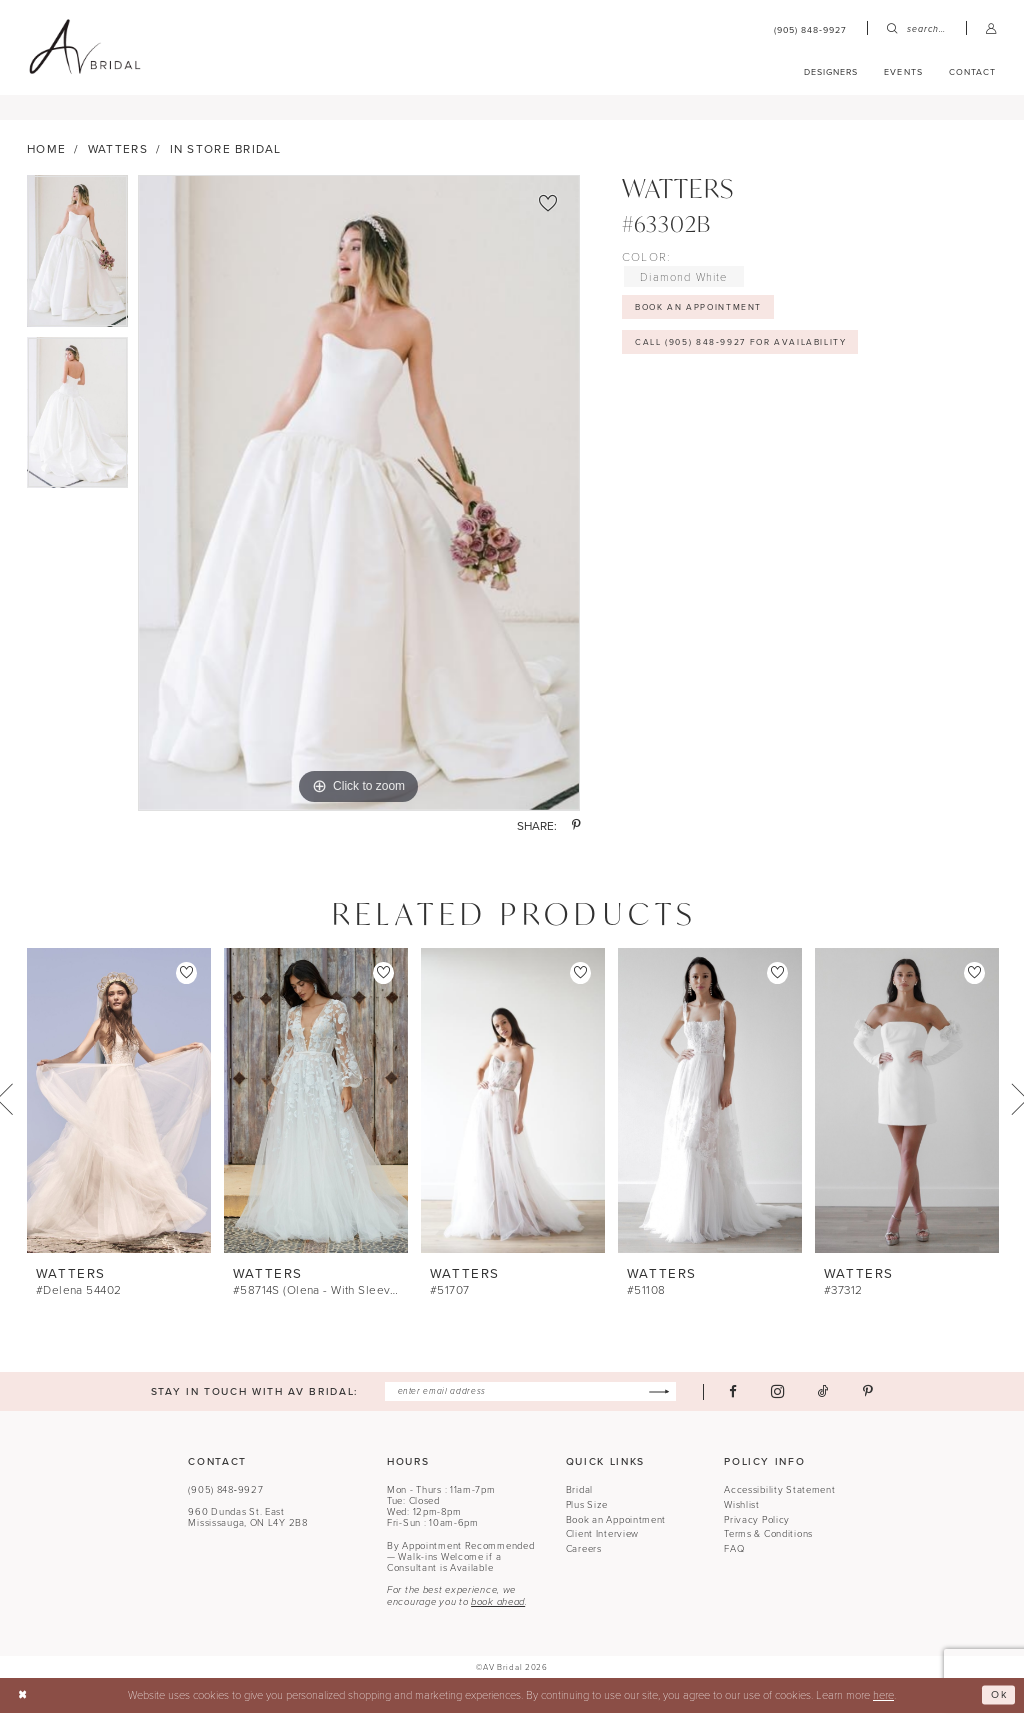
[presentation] (119, 1110)
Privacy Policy (757, 1529)
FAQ (734, 1559)
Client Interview (602, 1544)
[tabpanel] (77, 266)
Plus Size (587, 1514)
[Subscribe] (665, 1401)
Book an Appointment (616, 1529)
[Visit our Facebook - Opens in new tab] (741, 1401)
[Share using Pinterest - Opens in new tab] (576, 836)
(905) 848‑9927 (225, 1500)
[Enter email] (531, 1401)
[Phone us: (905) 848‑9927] (811, 28)
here (883, 1704)
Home (46, 157)
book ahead (498, 1613)
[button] (991, 28)
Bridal (579, 1500)
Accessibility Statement (779, 1500)
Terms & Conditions (768, 1544)
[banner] (84, 47)
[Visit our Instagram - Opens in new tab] (785, 1402)
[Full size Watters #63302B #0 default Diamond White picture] (359, 503)
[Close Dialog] (23, 1706)
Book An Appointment (702, 316)
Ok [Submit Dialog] (998, 1705)
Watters (118, 157)
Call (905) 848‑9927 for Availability (747, 354)
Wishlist (742, 1514)
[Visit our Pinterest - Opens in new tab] (876, 1401)
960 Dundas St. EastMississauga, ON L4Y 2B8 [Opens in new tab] (247, 1528)
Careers (584, 1559)
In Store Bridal (226, 157)
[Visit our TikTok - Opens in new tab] (831, 1401)
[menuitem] (811, 28)
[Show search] (916, 28)
